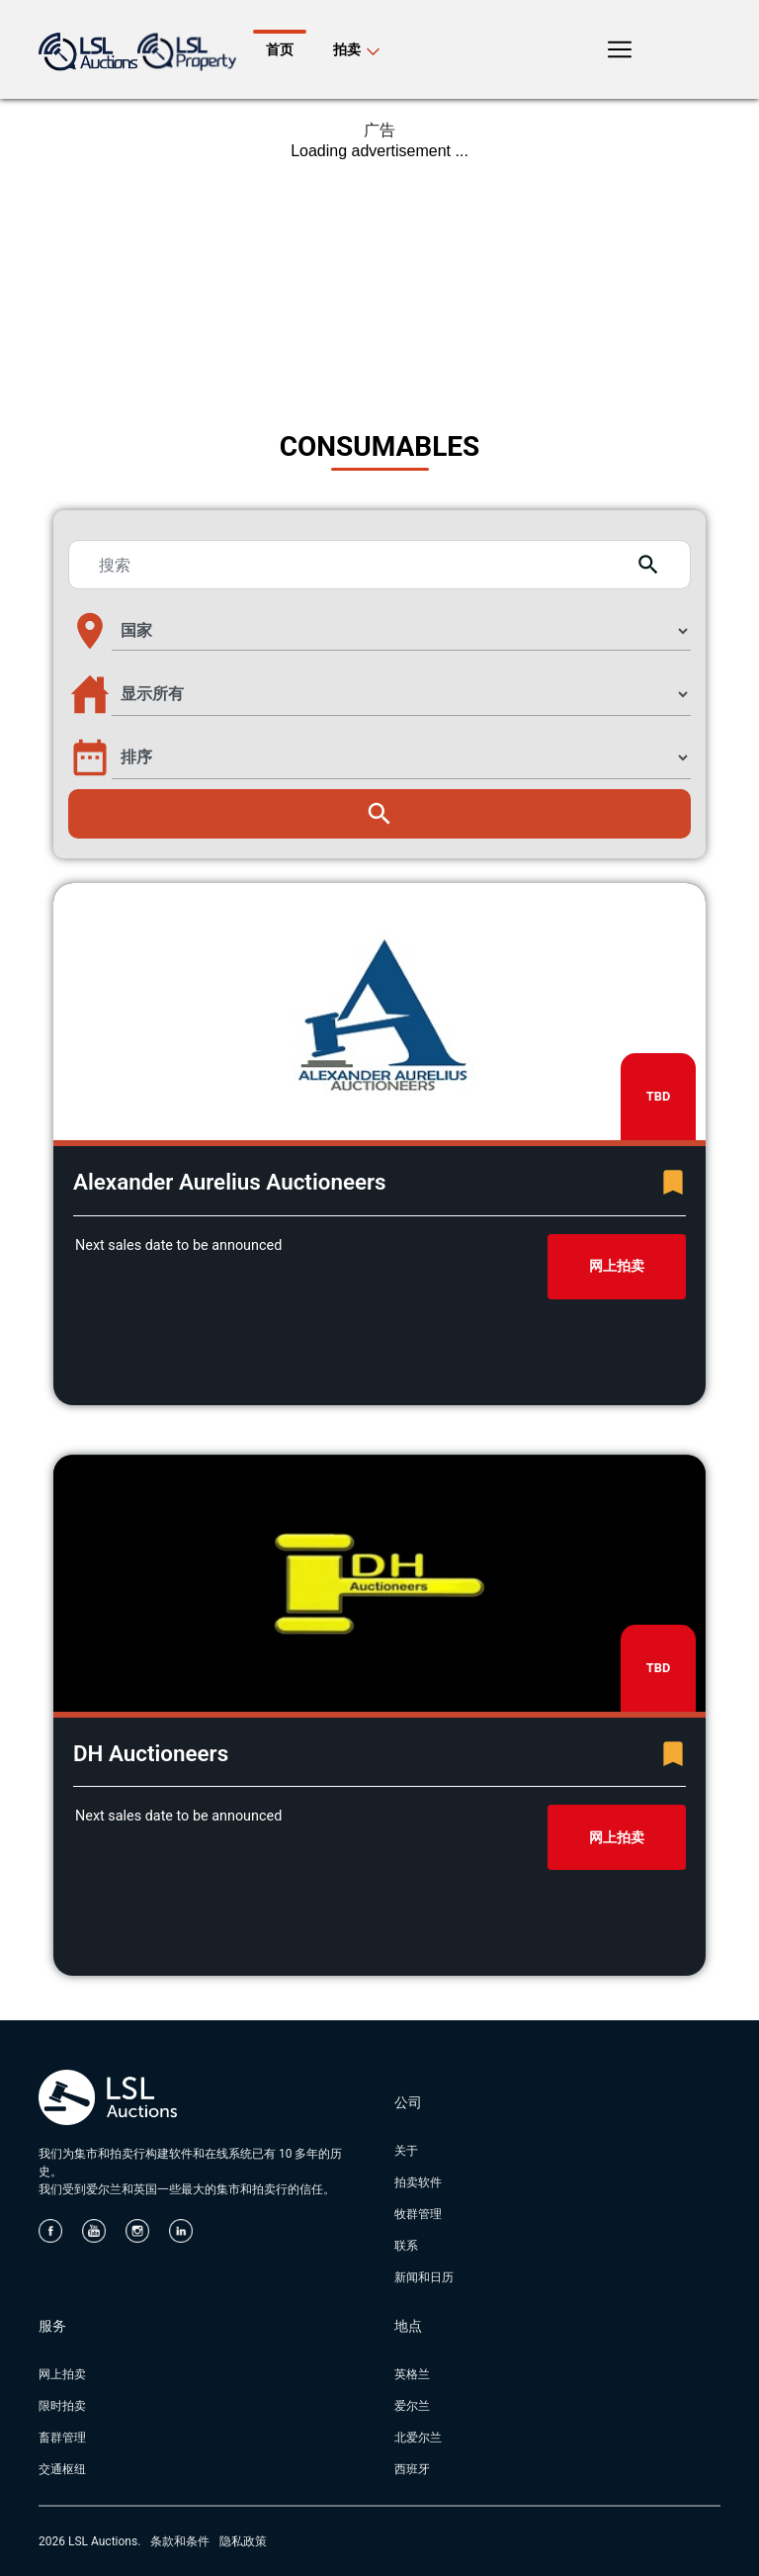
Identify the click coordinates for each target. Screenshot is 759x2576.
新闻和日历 (424, 2277)
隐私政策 (243, 2541)
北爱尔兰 (418, 2437)
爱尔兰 (412, 2406)
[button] (379, 631)
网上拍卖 (616, 1266)
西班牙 (412, 2469)
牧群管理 (418, 2214)
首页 (280, 49)
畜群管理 (62, 2437)
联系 (406, 2246)
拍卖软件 (418, 2182)
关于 (406, 2151)
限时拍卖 (62, 2406)
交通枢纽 (62, 2469)
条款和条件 (180, 2541)
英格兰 (412, 2374)
